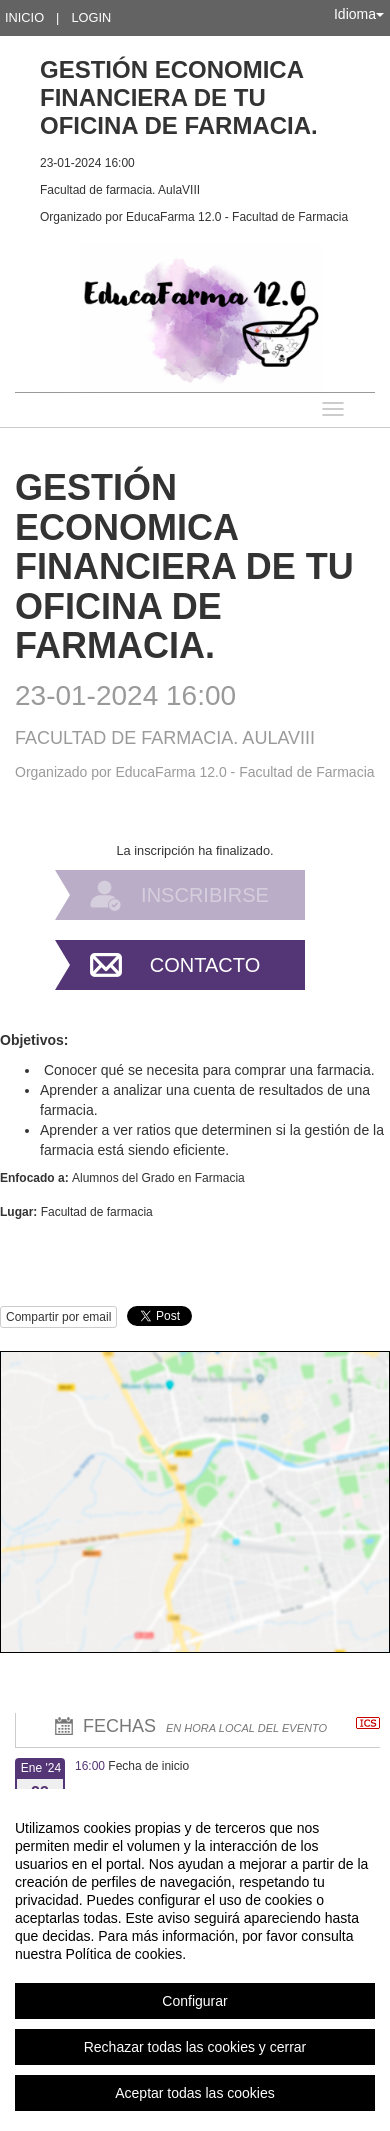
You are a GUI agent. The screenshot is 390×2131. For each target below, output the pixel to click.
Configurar (194, 2001)
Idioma (359, 14)
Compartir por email (58, 1317)
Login (91, 17)
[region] (195, 1960)
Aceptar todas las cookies (195, 2093)
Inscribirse (205, 895)
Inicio (24, 17)
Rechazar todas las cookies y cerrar (195, 2047)
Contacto (205, 965)
